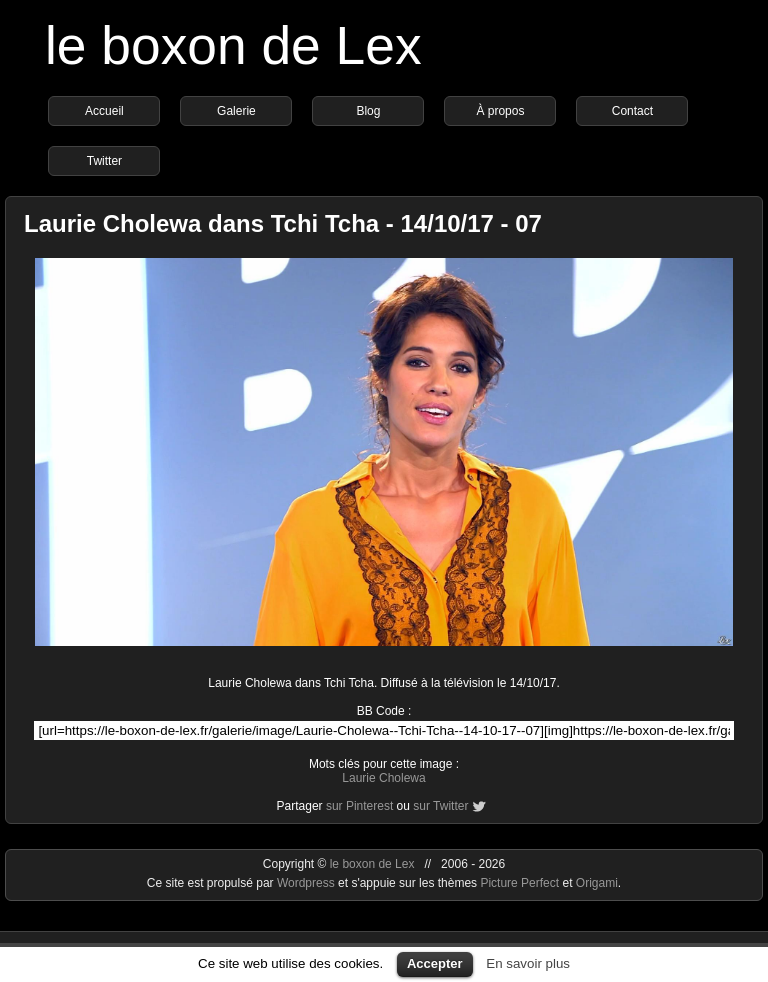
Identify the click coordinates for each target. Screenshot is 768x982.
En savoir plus (528, 963)
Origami (597, 883)
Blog (368, 111)
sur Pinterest (359, 806)
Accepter (435, 963)
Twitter (104, 161)
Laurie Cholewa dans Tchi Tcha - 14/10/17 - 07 (283, 223)
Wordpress (307, 883)
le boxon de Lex (233, 45)
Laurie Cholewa (383, 778)
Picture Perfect (519, 883)
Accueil (104, 111)
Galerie (236, 111)
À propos (500, 111)
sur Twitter (440, 806)
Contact (632, 111)
